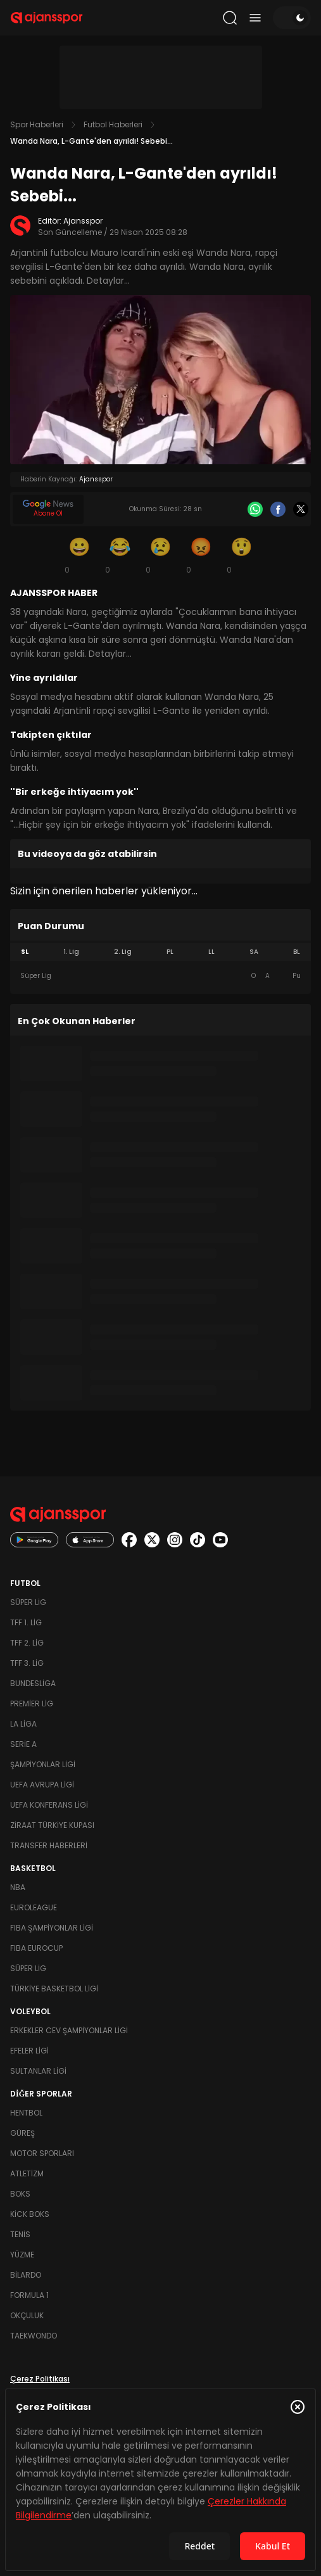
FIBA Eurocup (36, 1948)
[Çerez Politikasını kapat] (297, 2406)
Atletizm (27, 2173)
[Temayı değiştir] (292, 17)
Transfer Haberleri (48, 1845)
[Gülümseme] (80, 555)
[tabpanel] (160, 976)
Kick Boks (29, 2214)
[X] (300, 509)
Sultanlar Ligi (38, 2070)
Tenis (20, 2234)
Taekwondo (33, 2335)
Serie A (23, 1744)
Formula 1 (29, 2295)
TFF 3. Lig (27, 1663)
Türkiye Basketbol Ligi (54, 1988)
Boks (20, 2193)
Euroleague (33, 1907)
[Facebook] (278, 509)
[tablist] (160, 952)
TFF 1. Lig (26, 1622)
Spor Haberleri (36, 124)
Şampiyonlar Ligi (42, 1764)
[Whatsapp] (255, 509)
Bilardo (25, 2274)
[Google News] (48, 509)
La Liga (23, 1723)
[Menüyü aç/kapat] (255, 17)
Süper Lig (28, 1602)
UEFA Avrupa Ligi (42, 1784)
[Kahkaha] (120, 555)
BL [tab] (296, 951)
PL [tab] (170, 951)
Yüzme (22, 2254)
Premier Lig (31, 1703)
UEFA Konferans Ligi (49, 1804)
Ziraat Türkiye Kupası (52, 1825)
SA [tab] (253, 951)
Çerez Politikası (40, 2378)
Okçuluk (27, 2315)
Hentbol (26, 2112)
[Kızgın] (201, 555)
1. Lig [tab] (71, 951)
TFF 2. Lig (27, 1642)
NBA (17, 1887)
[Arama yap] (229, 17)
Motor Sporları (42, 2153)
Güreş (22, 2133)
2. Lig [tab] (123, 951)
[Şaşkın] (242, 555)
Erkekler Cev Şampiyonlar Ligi (69, 2030)
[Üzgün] (161, 555)
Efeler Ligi (29, 2050)
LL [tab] (211, 951)
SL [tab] (24, 951)
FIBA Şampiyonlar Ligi (51, 1927)
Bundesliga (33, 1683)
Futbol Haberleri (113, 124)
